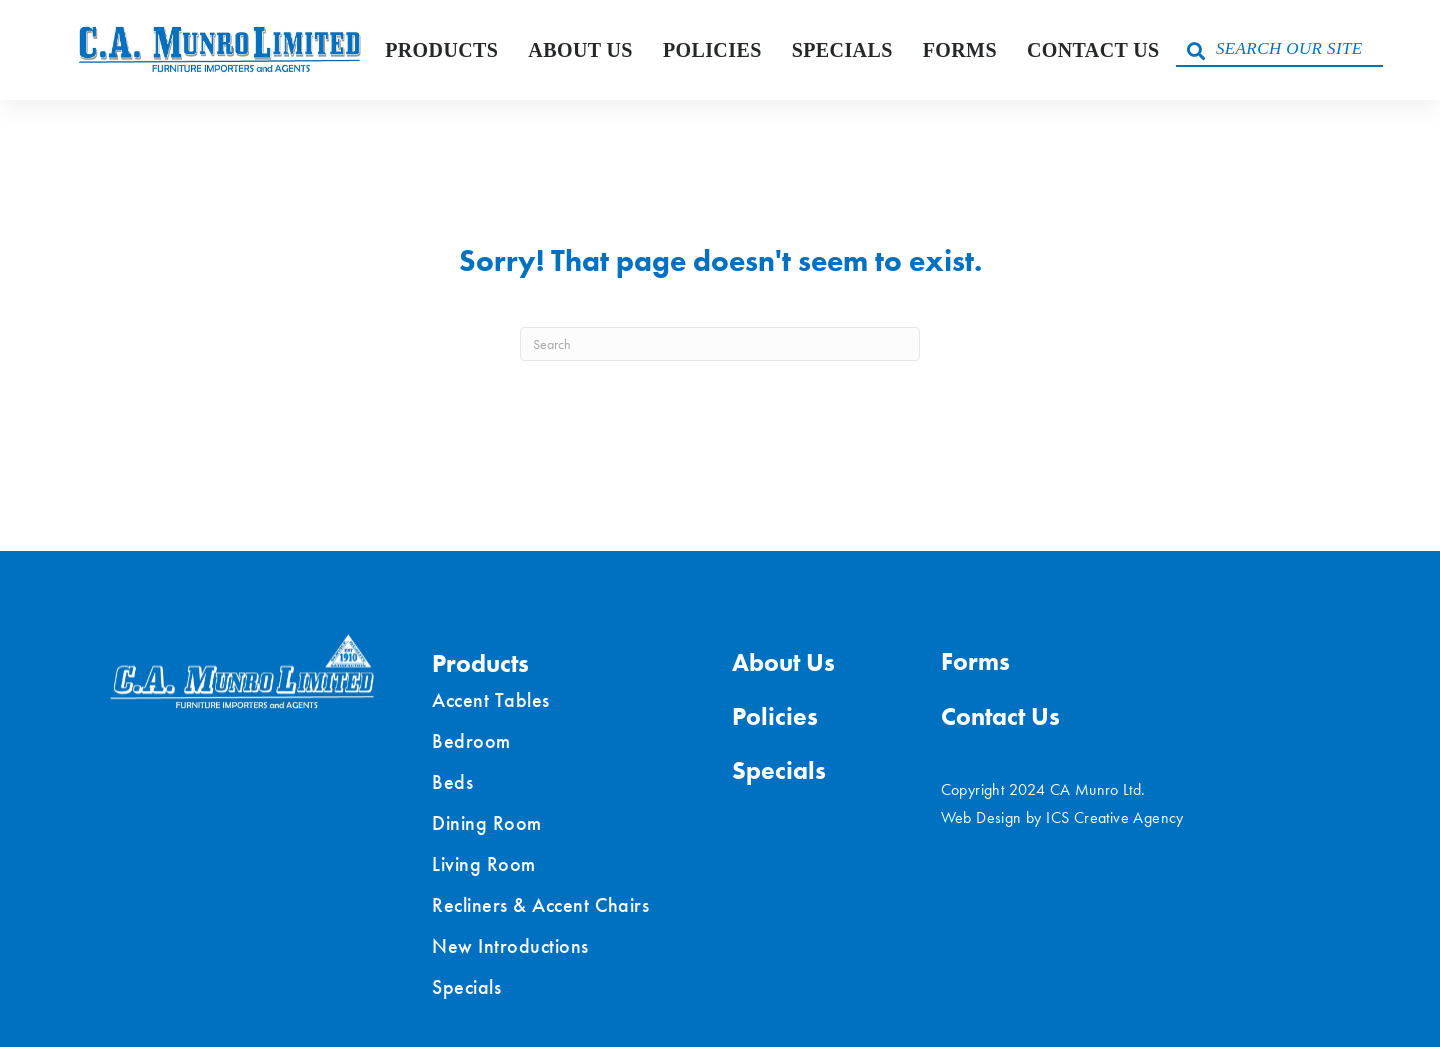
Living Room (484, 864)
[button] (1196, 50)
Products (441, 50)
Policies (712, 50)
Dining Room (487, 823)
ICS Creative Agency (1115, 817)
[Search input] (1279, 50)
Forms (960, 50)
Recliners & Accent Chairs (540, 905)
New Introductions (510, 946)
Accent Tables (491, 700)
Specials (842, 50)
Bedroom (471, 741)
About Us (580, 50)
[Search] (720, 344)
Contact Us (1093, 50)
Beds (452, 782)
